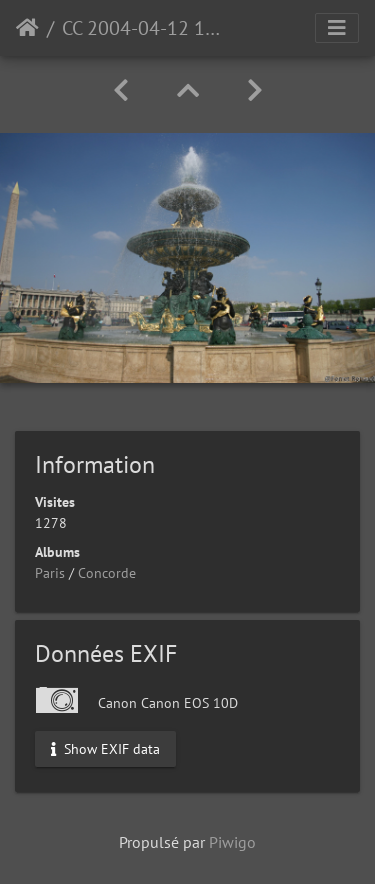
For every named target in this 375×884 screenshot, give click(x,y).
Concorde (107, 573)
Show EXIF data (105, 748)
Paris (50, 573)
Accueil (27, 28)
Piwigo (232, 842)
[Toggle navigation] (337, 28)
